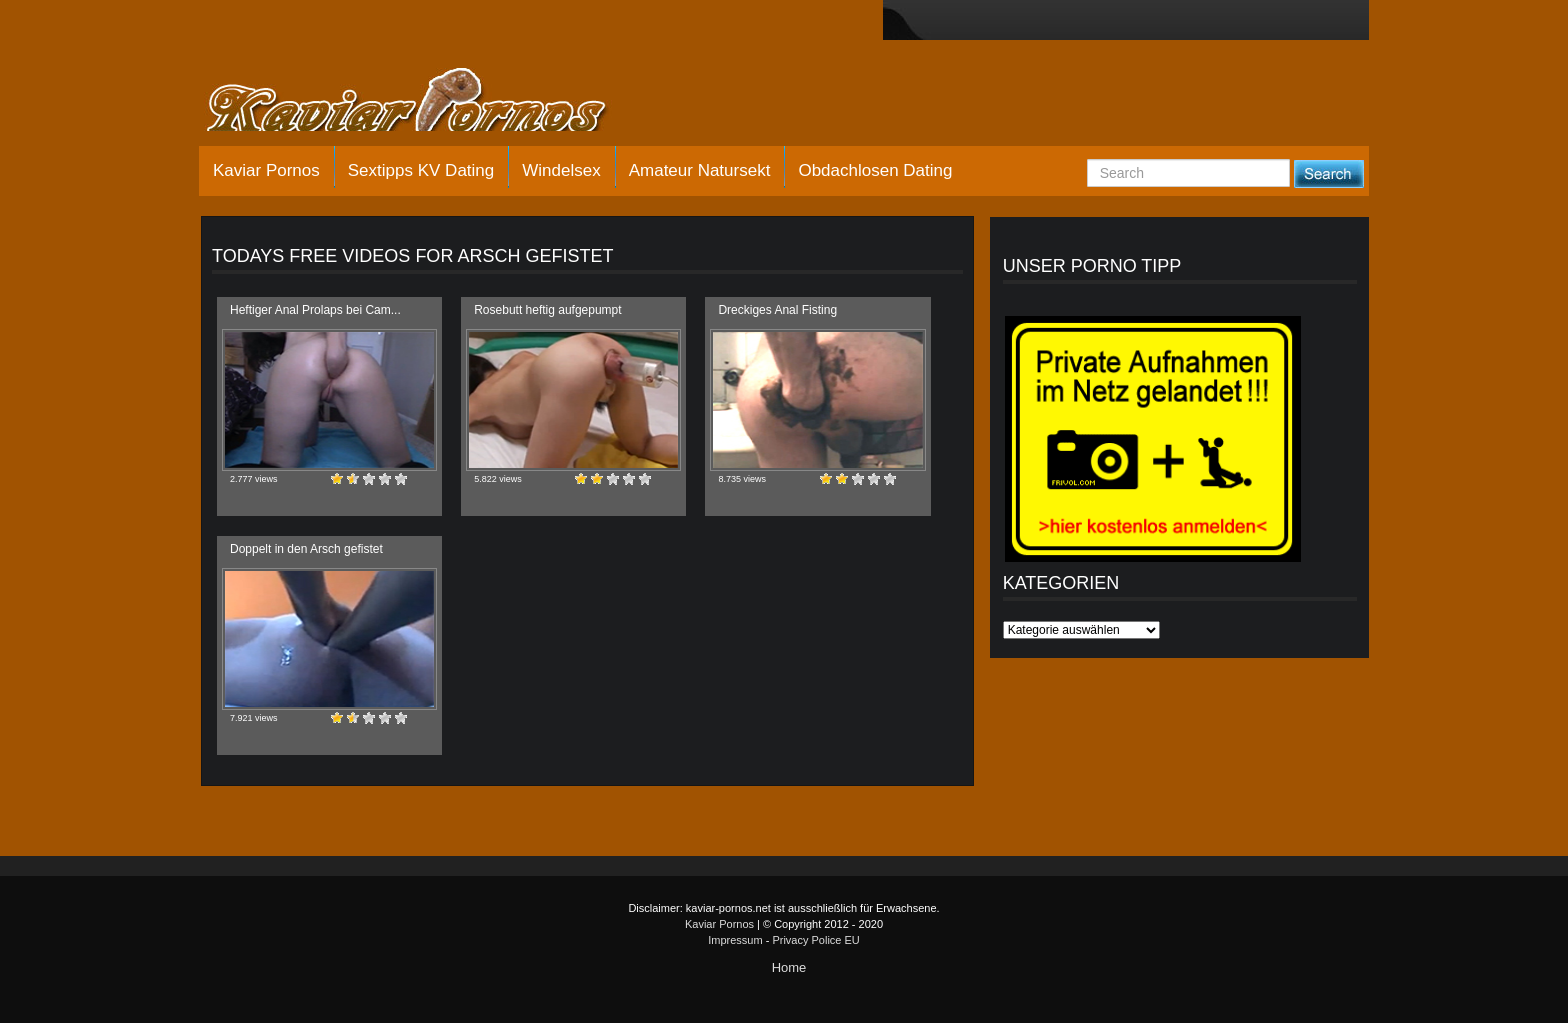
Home (789, 967)
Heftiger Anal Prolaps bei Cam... (315, 310)
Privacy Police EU (815, 940)
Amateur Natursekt (700, 170)
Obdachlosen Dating (875, 170)
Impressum (735, 940)
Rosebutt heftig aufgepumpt (547, 310)
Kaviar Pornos (266, 170)
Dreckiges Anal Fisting (777, 310)
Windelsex (561, 170)
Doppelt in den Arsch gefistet (306, 549)
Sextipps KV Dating (421, 170)
